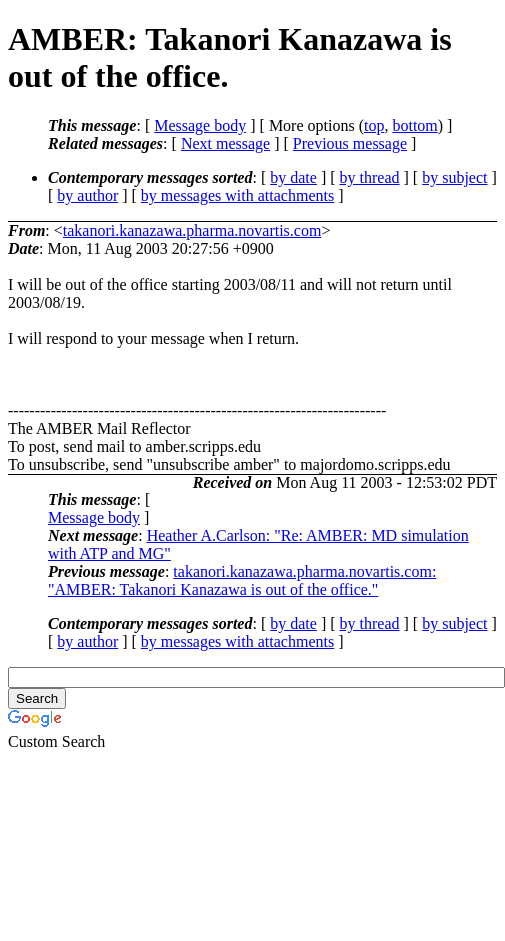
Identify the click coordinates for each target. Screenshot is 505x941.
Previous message (350, 143)
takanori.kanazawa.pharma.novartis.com (192, 230)
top (374, 125)
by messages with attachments (237, 195)
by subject (454, 177)
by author (87, 195)
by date (293, 177)
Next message (225, 143)
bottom (414, 125)
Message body (200, 125)
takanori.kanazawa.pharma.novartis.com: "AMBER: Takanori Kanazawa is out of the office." (242, 580)
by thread (370, 177)
